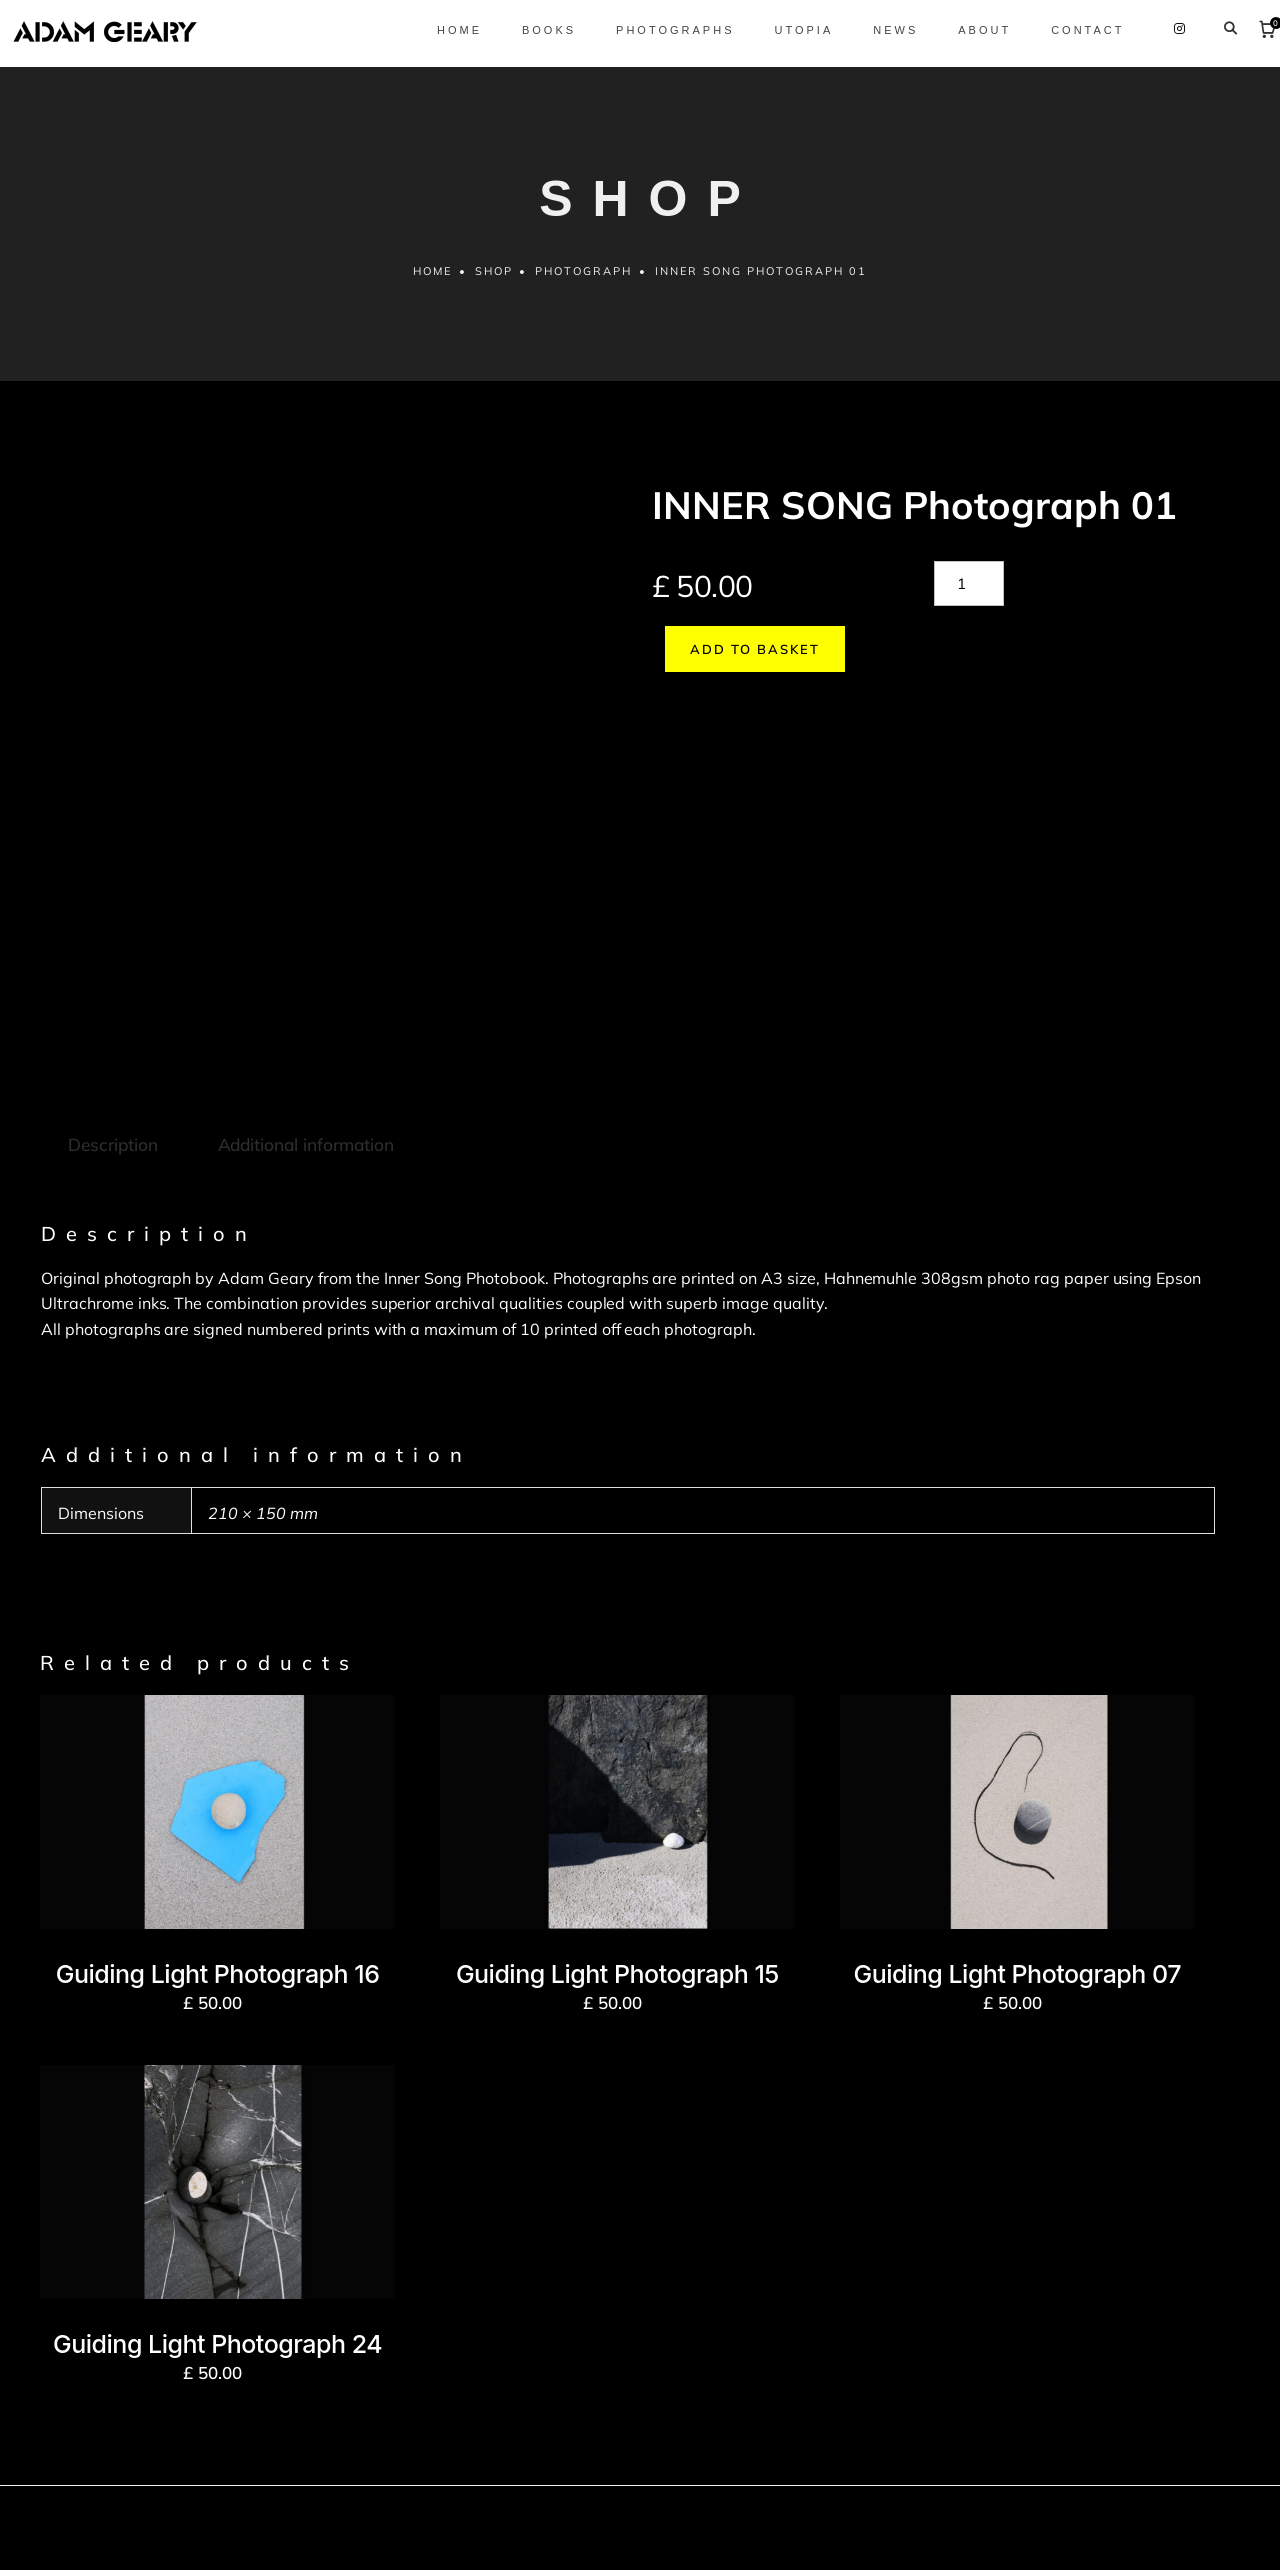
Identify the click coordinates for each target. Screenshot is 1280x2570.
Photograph (584, 284)
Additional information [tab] (303, 967)
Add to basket (1108, 597)
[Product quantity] (969, 596)
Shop (493, 284)
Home (430, 284)
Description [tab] (111, 967)
